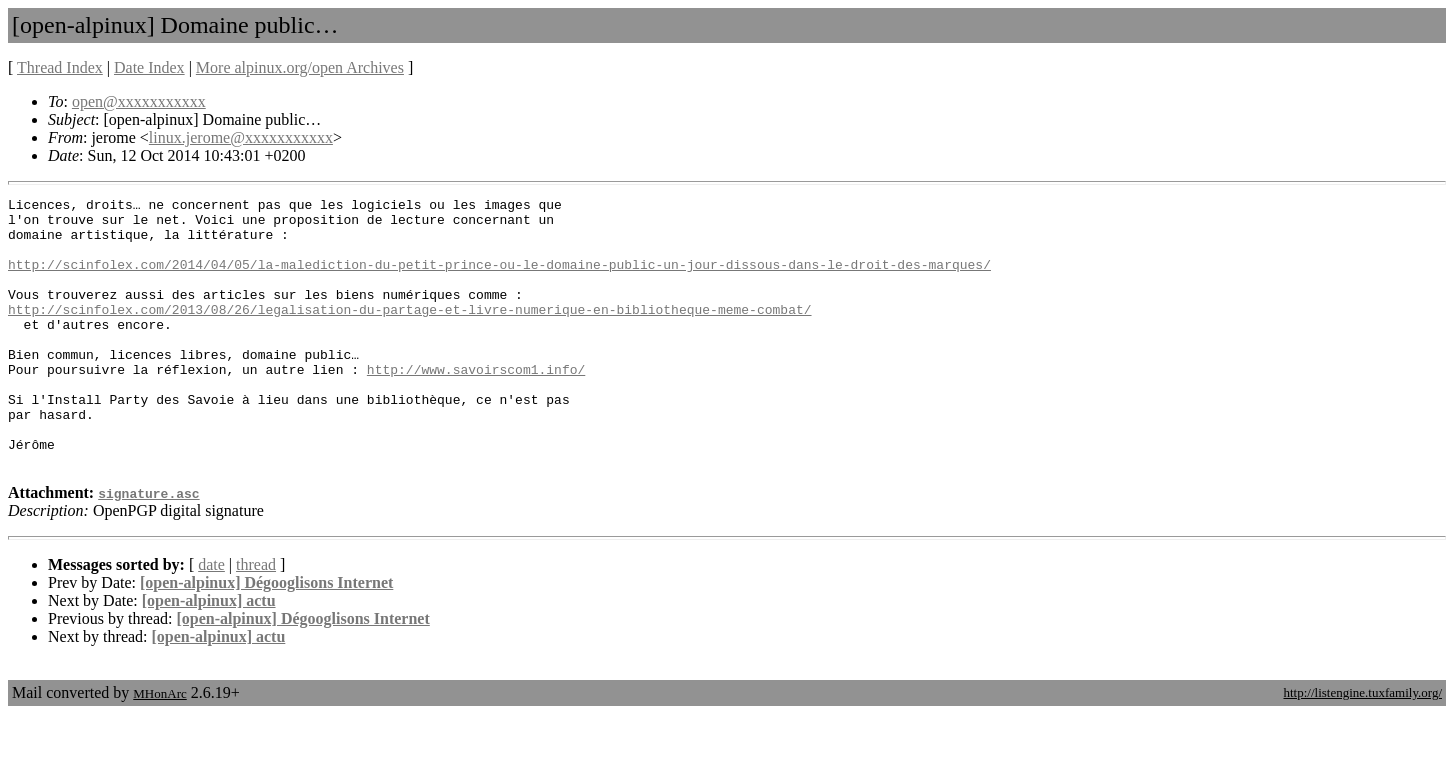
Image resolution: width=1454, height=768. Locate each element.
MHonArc (159, 747)
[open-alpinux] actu (209, 654)
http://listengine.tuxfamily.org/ (1362, 746)
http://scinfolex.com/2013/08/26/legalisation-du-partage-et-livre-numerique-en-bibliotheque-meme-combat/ (409, 333)
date (211, 618)
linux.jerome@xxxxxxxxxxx (241, 137)
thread (256, 618)
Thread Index (60, 67)
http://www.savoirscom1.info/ (476, 405)
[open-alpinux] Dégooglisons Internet (266, 636)
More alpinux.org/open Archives (300, 67)
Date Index (149, 67)
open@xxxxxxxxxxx (139, 101)
